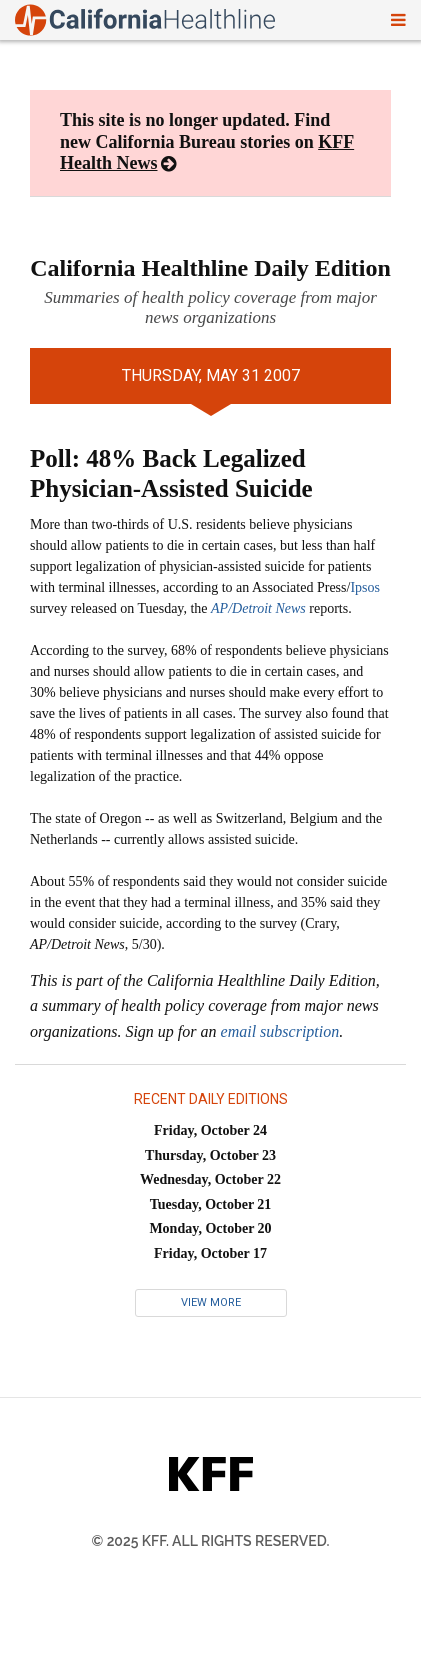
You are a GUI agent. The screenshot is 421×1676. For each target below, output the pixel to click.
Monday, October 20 (210, 1228)
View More (211, 1302)
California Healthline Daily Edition (210, 268)
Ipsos (365, 587)
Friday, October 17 (210, 1253)
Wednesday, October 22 (210, 1179)
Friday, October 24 (210, 1130)
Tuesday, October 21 (211, 1204)
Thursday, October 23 (210, 1155)
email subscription (280, 1031)
